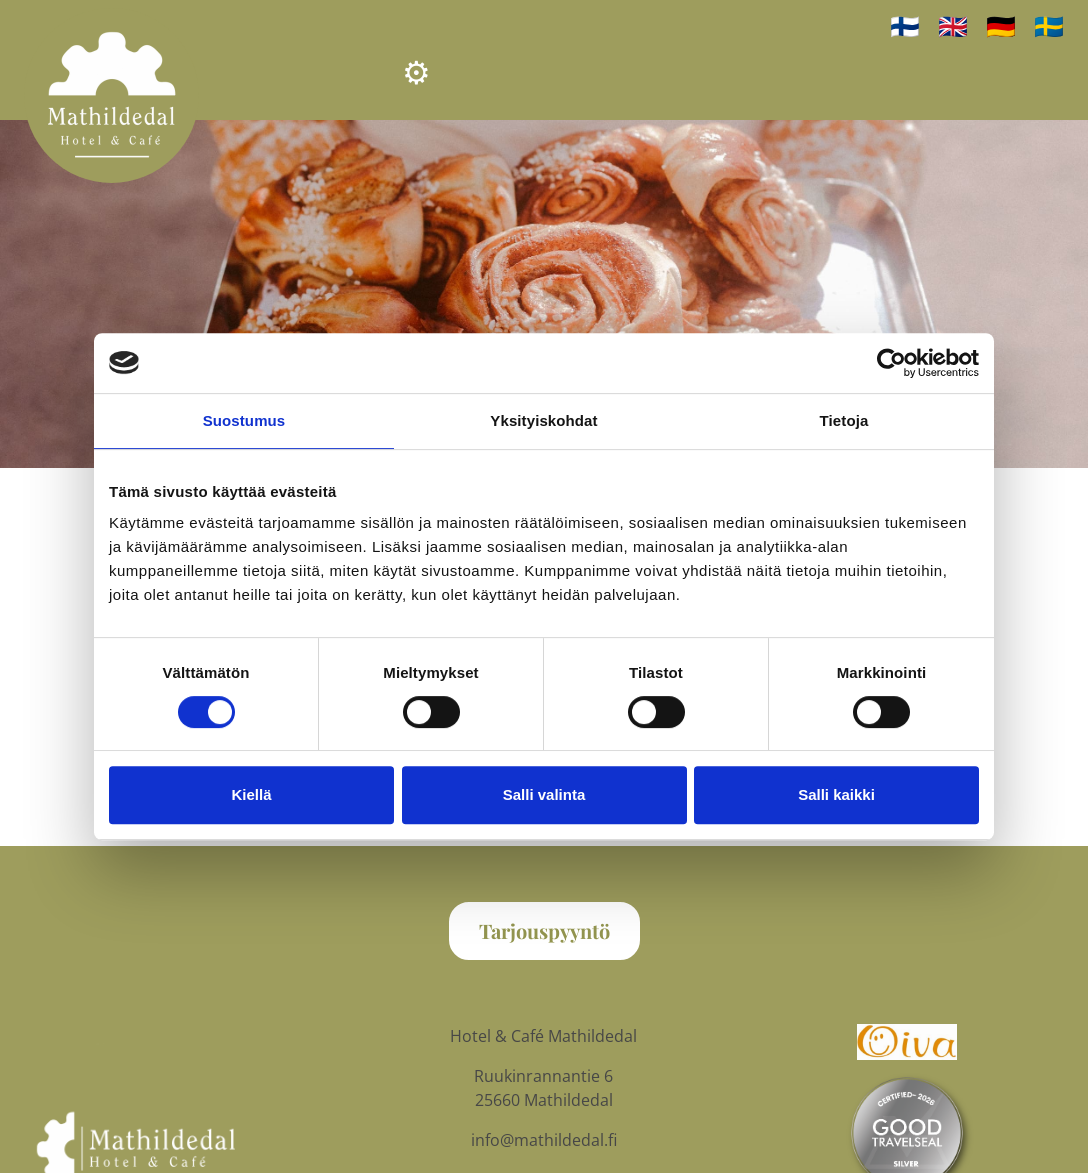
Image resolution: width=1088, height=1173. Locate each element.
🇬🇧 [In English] (953, 25)
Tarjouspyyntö (544, 930)
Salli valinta (544, 794)
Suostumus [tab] (244, 420)
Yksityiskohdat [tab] (543, 420)
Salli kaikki (836, 794)
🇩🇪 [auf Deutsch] (1001, 25)
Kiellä (251, 794)
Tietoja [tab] (844, 420)
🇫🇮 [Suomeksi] (905, 25)
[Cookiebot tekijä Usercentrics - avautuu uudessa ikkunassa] (891, 363)
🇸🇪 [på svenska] (1049, 25)
